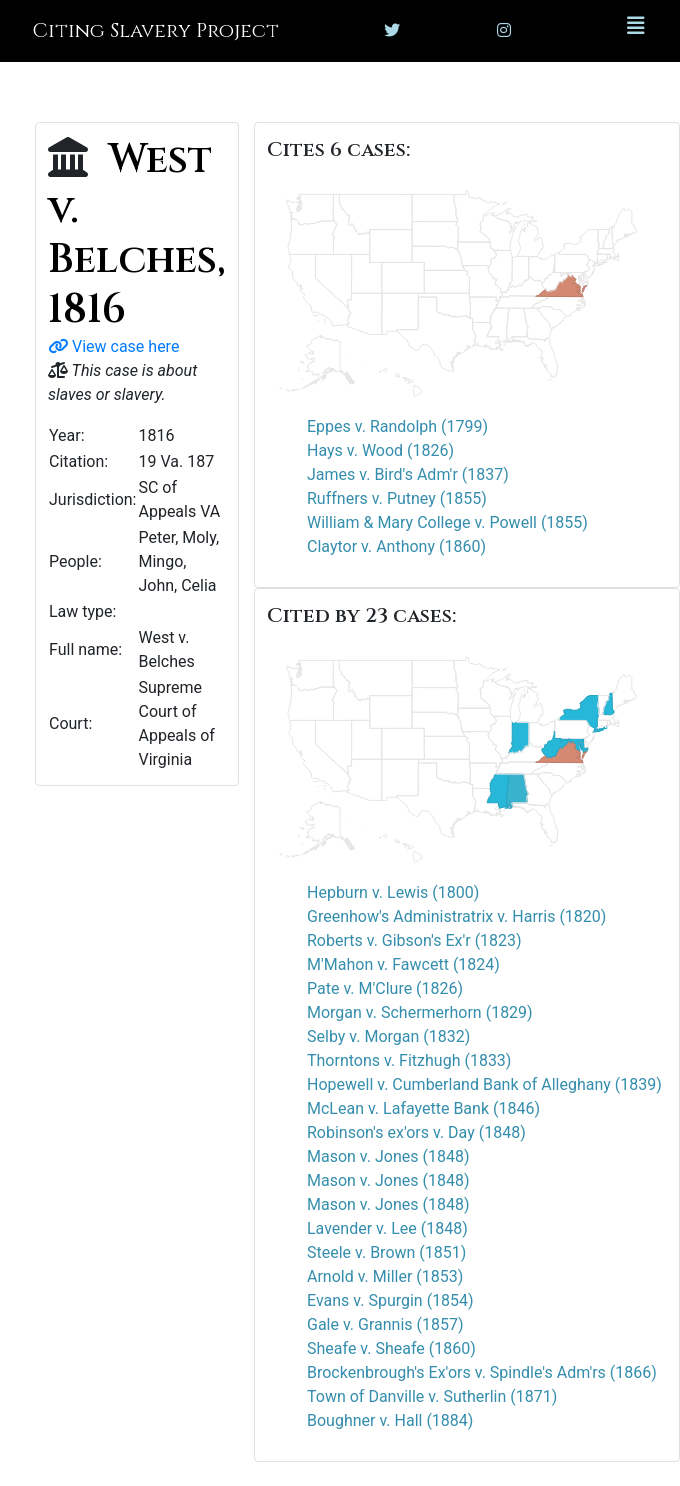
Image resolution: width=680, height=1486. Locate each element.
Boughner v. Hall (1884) (390, 1420)
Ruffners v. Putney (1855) (397, 498)
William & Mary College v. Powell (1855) (447, 522)
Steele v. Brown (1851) (386, 1252)
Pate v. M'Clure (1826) (385, 988)
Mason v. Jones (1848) (388, 1156)
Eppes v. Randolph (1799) (397, 426)
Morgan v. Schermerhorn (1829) (420, 1012)
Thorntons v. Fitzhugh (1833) (409, 1060)
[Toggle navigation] (636, 31)
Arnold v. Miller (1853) (385, 1276)
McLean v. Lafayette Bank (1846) (423, 1108)
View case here (113, 346)
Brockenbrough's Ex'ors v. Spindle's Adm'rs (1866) (482, 1372)
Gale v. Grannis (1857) (385, 1324)
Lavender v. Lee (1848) (387, 1228)
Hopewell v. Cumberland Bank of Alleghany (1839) (484, 1084)
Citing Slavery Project (155, 30)
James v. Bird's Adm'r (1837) (408, 474)
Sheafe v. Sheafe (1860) (391, 1348)
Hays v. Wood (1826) (380, 450)
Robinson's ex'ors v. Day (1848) (416, 1132)
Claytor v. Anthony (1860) (396, 546)
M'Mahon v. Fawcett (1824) (403, 964)
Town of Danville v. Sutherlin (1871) (432, 1396)
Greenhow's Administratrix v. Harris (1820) (456, 916)
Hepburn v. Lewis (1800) (393, 892)
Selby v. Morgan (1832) (388, 1036)
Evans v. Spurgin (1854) (390, 1300)
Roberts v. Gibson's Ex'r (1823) (414, 940)
